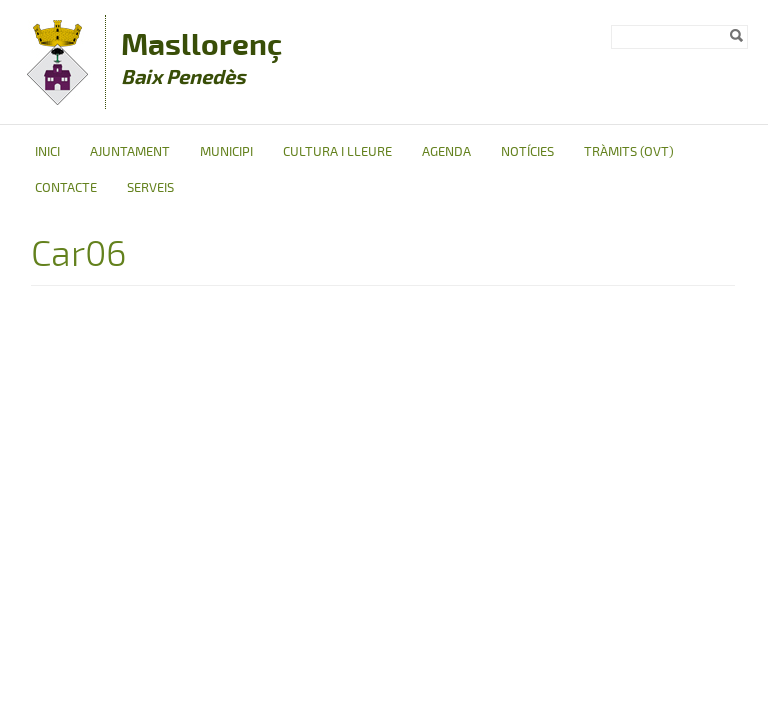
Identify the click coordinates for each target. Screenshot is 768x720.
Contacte (66, 188)
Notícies (527, 152)
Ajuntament (130, 152)
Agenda (446, 152)
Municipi (226, 152)
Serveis (150, 188)
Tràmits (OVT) (629, 152)
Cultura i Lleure (337, 152)
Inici (47, 152)
